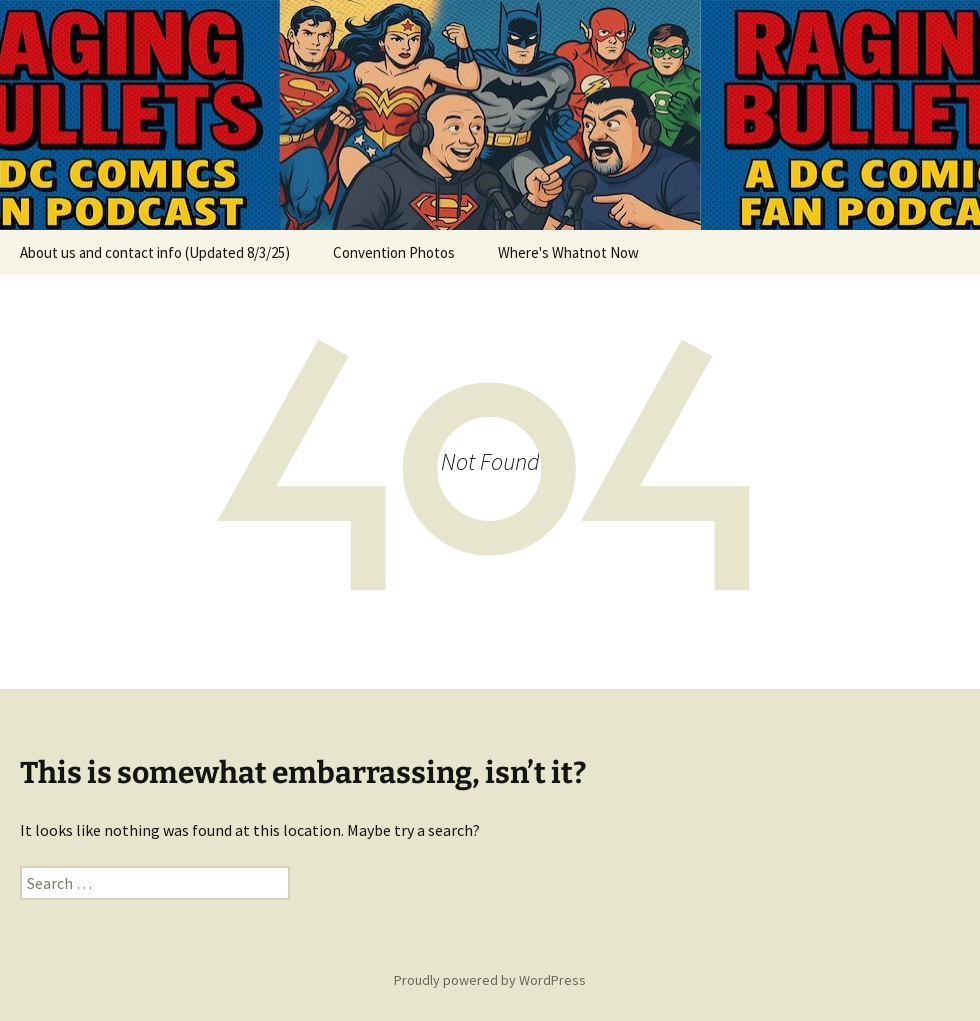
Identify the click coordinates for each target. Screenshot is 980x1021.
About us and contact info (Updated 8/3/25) (155, 252)
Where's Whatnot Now (568, 252)
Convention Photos (394, 252)
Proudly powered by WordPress (490, 980)
